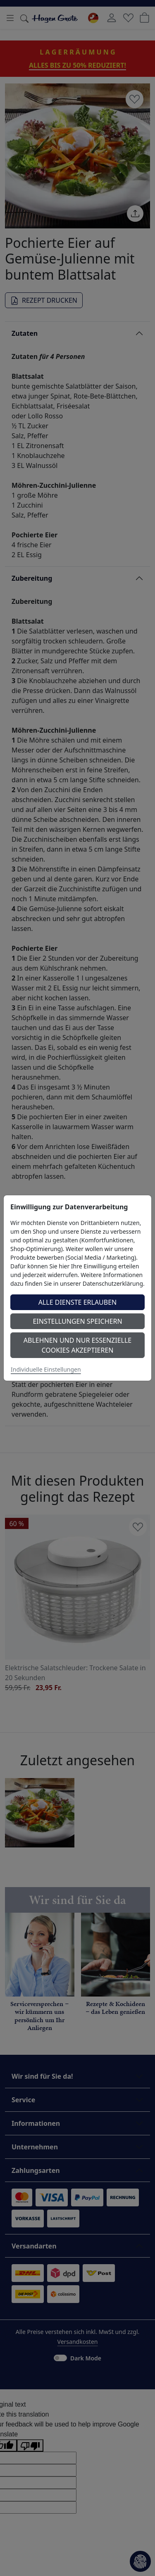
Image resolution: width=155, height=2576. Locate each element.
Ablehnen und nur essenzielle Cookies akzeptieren (77, 1345)
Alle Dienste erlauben (77, 1302)
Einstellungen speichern (77, 1321)
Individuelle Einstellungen (46, 1369)
